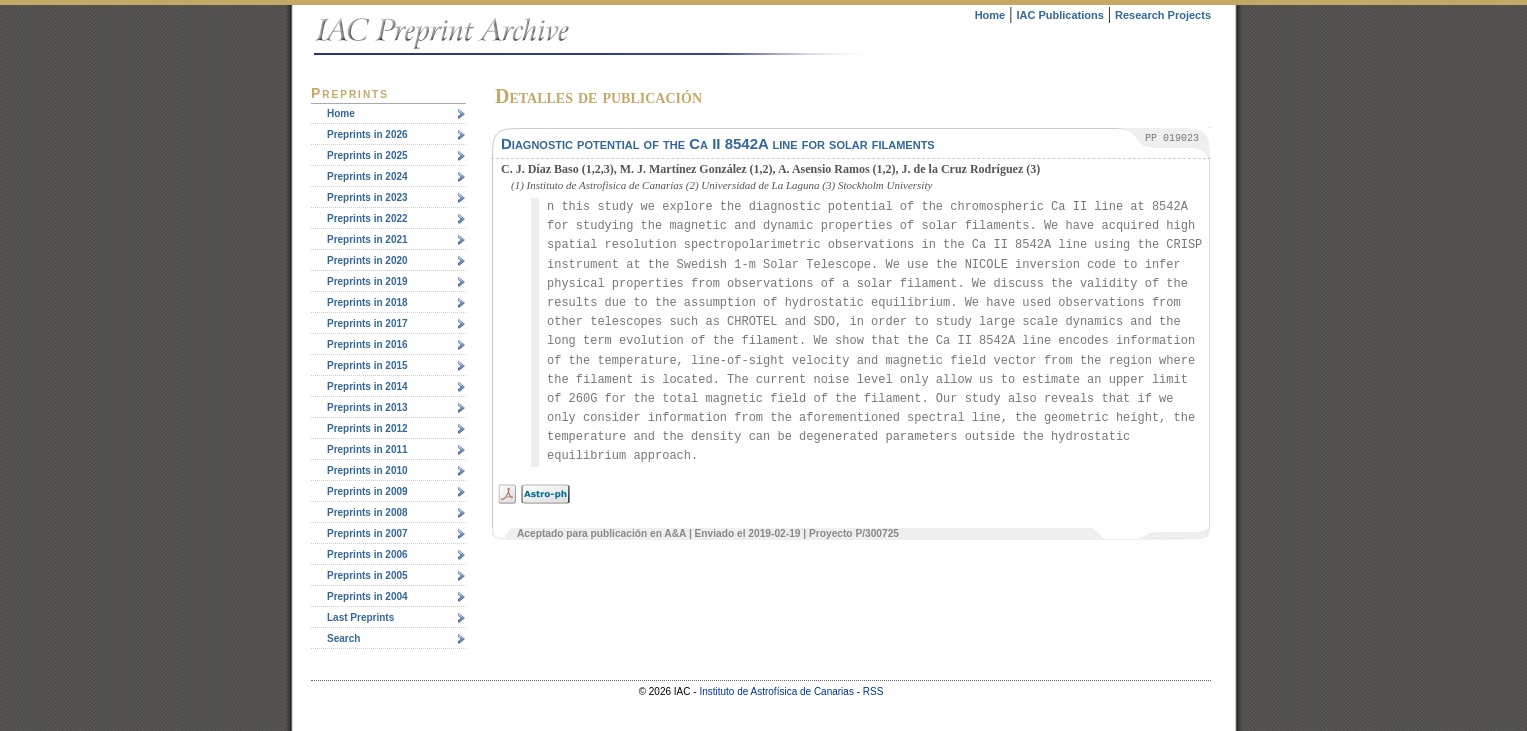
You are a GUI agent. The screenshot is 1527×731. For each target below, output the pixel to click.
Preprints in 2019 (367, 281)
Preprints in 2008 (367, 512)
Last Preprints (360, 617)
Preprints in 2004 (367, 596)
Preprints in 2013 (367, 407)
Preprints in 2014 (367, 386)
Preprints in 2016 (367, 344)
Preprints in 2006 (367, 554)
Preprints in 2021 (367, 239)
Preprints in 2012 (367, 428)
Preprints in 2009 (367, 491)
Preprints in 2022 (367, 218)
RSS (873, 691)
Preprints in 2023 (367, 197)
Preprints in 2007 (367, 533)
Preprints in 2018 (367, 302)
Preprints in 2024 (367, 176)
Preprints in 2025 (367, 155)
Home (990, 15)
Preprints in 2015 (367, 365)
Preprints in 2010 (367, 470)
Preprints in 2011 (367, 449)
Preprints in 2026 (367, 134)
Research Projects (1163, 15)
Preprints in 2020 (367, 260)
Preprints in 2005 (367, 575)
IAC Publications (1059, 15)
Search (343, 638)
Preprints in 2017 (367, 323)
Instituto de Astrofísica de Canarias (776, 691)
